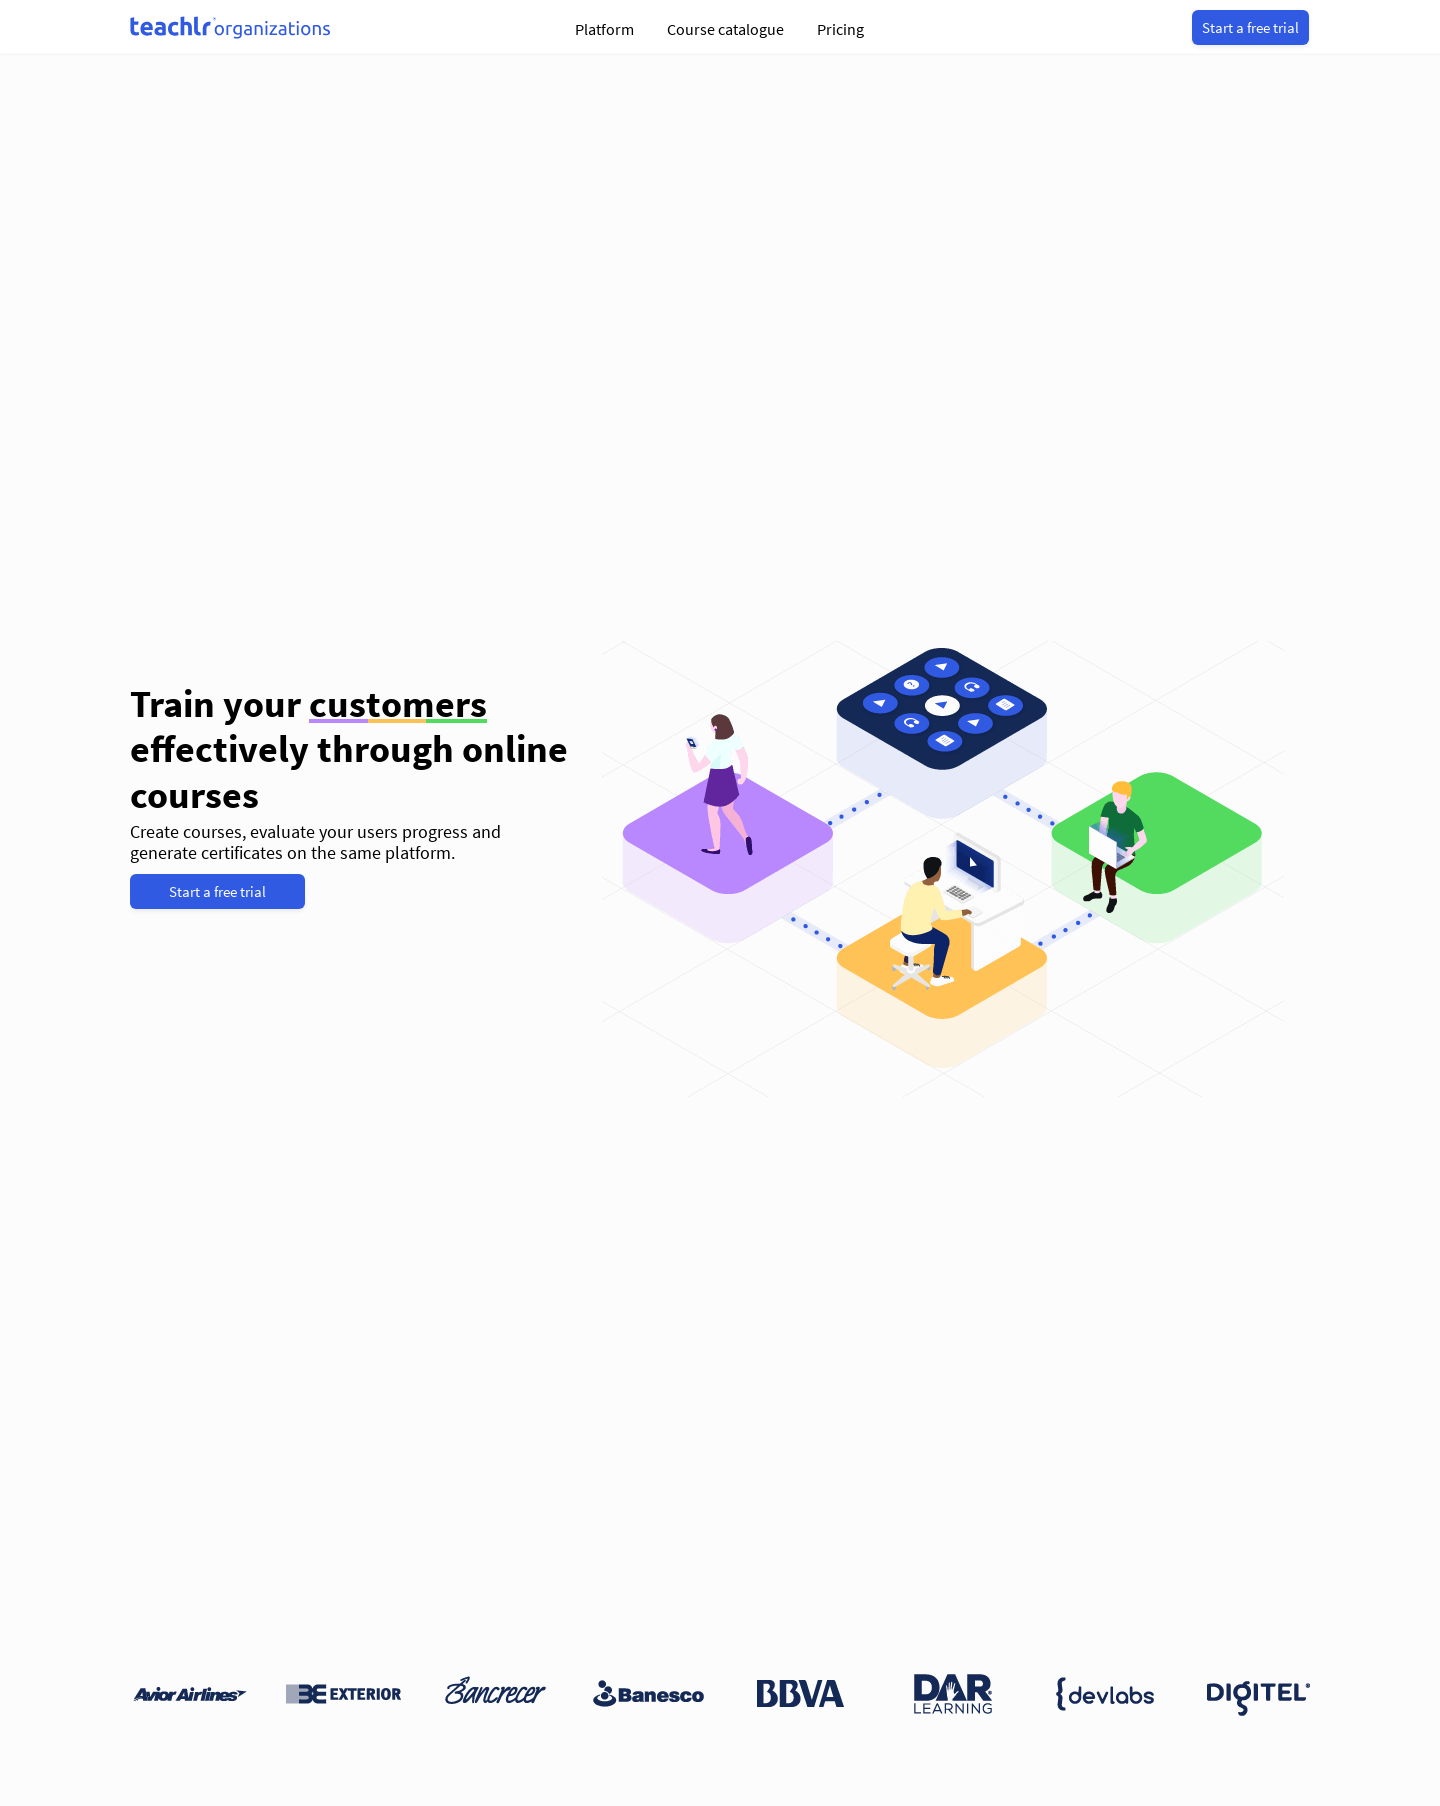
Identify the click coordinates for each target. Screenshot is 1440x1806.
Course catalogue (725, 29)
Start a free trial (1250, 27)
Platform (604, 29)
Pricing (840, 29)
